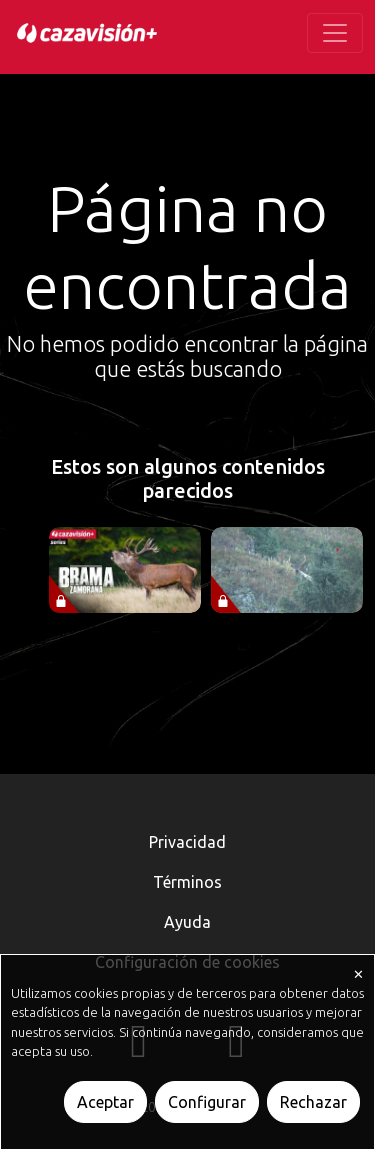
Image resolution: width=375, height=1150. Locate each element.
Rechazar (313, 1102)
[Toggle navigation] (335, 33)
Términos (187, 882)
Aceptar (105, 1102)
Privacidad (187, 842)
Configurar (207, 1102)
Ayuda (187, 922)
